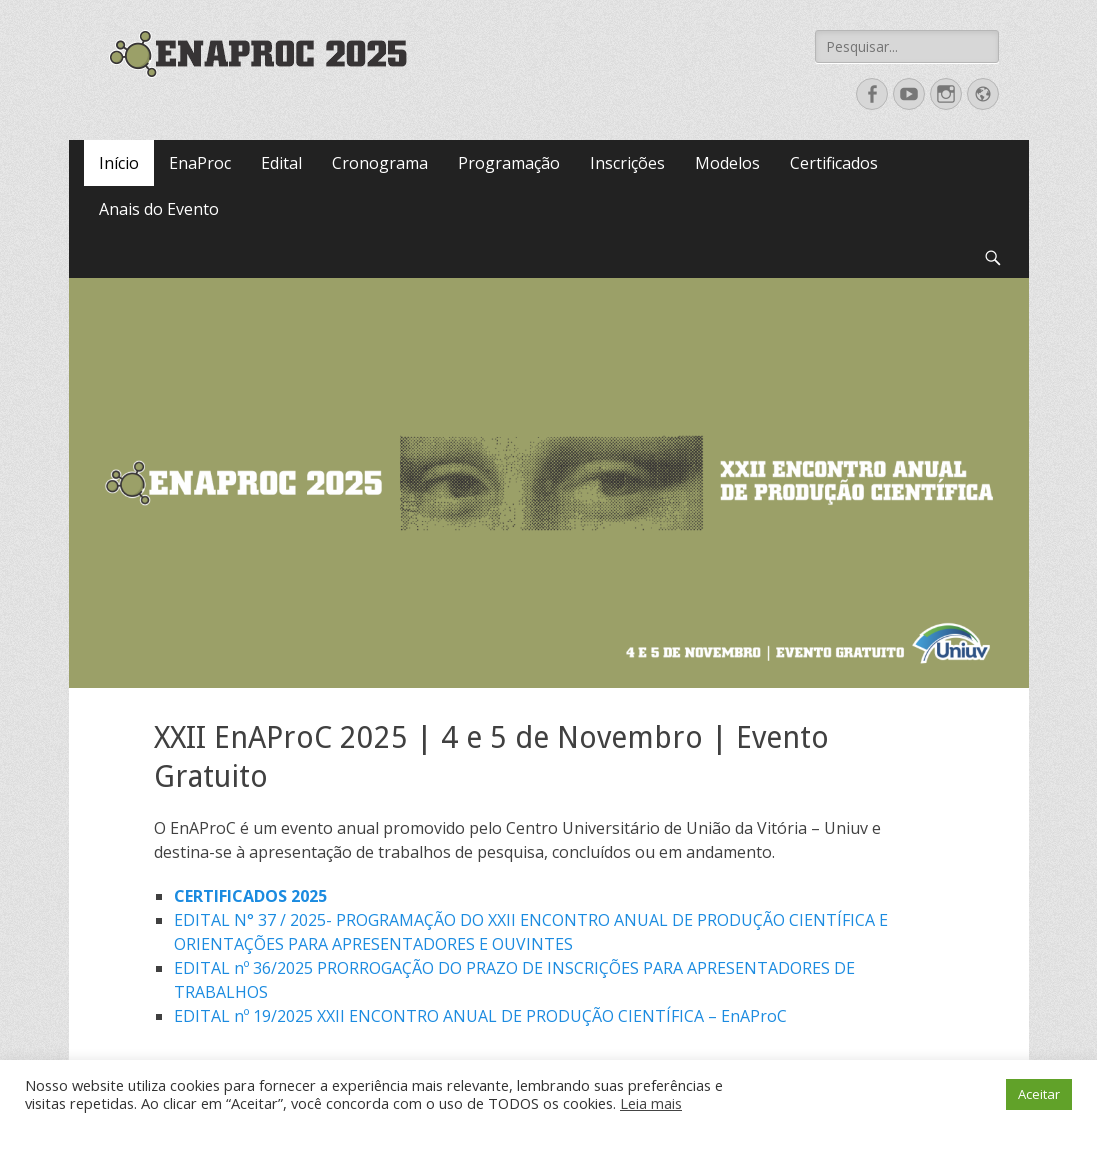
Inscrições (627, 163)
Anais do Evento (159, 209)
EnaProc (200, 163)
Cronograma (380, 163)
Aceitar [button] (1039, 1094)
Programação (509, 163)
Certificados (834, 163)
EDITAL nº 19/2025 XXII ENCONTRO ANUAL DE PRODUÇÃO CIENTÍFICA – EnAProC (480, 1016)
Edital (281, 163)
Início (119, 163)
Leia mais (651, 1103)
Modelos (727, 163)
